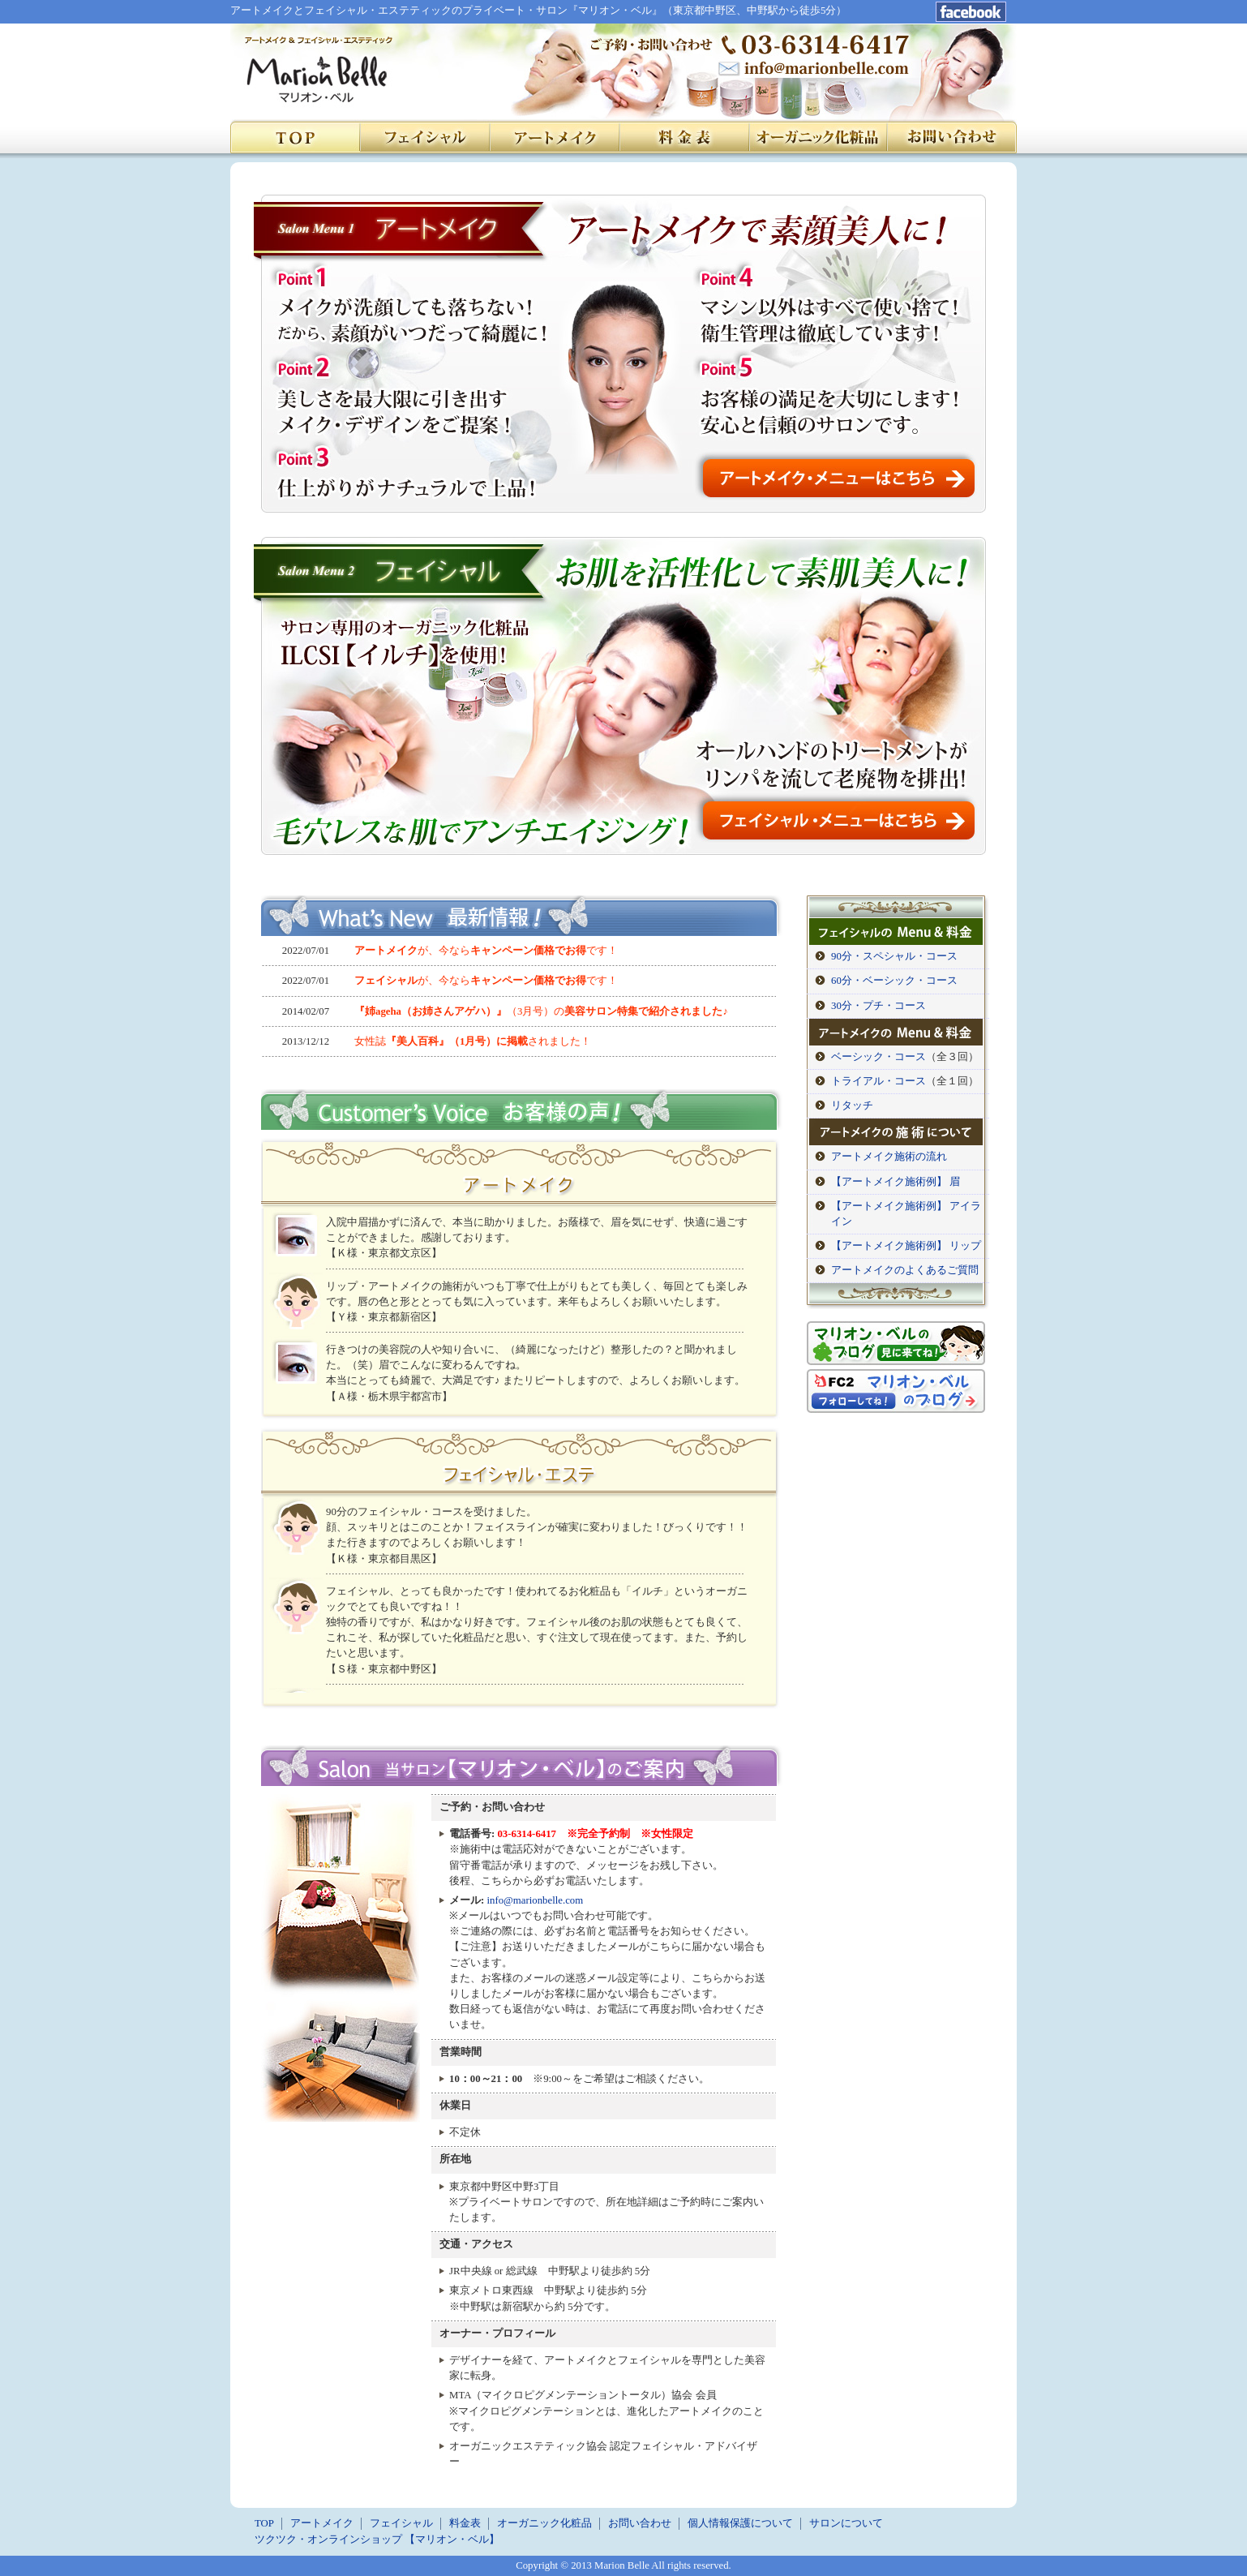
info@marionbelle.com (534, 1900)
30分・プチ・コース (878, 1005)
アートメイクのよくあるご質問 (905, 1270)
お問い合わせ (639, 2523)
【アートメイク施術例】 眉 (895, 1181)
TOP (264, 2523)
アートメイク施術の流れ (889, 1156)
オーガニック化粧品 (544, 2523)
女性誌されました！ (472, 1041)
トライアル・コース (878, 1081)
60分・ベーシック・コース (894, 980)
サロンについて (846, 2523)
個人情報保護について (740, 2523)
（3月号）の (541, 1011)
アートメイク (322, 2523)
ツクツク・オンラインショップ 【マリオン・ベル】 (377, 2539)
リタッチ (852, 1105)
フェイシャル (401, 2523)
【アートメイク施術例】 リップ (906, 1246)
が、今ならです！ (486, 950)
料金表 (465, 2523)
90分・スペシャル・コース (894, 956)
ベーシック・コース (878, 1057)
